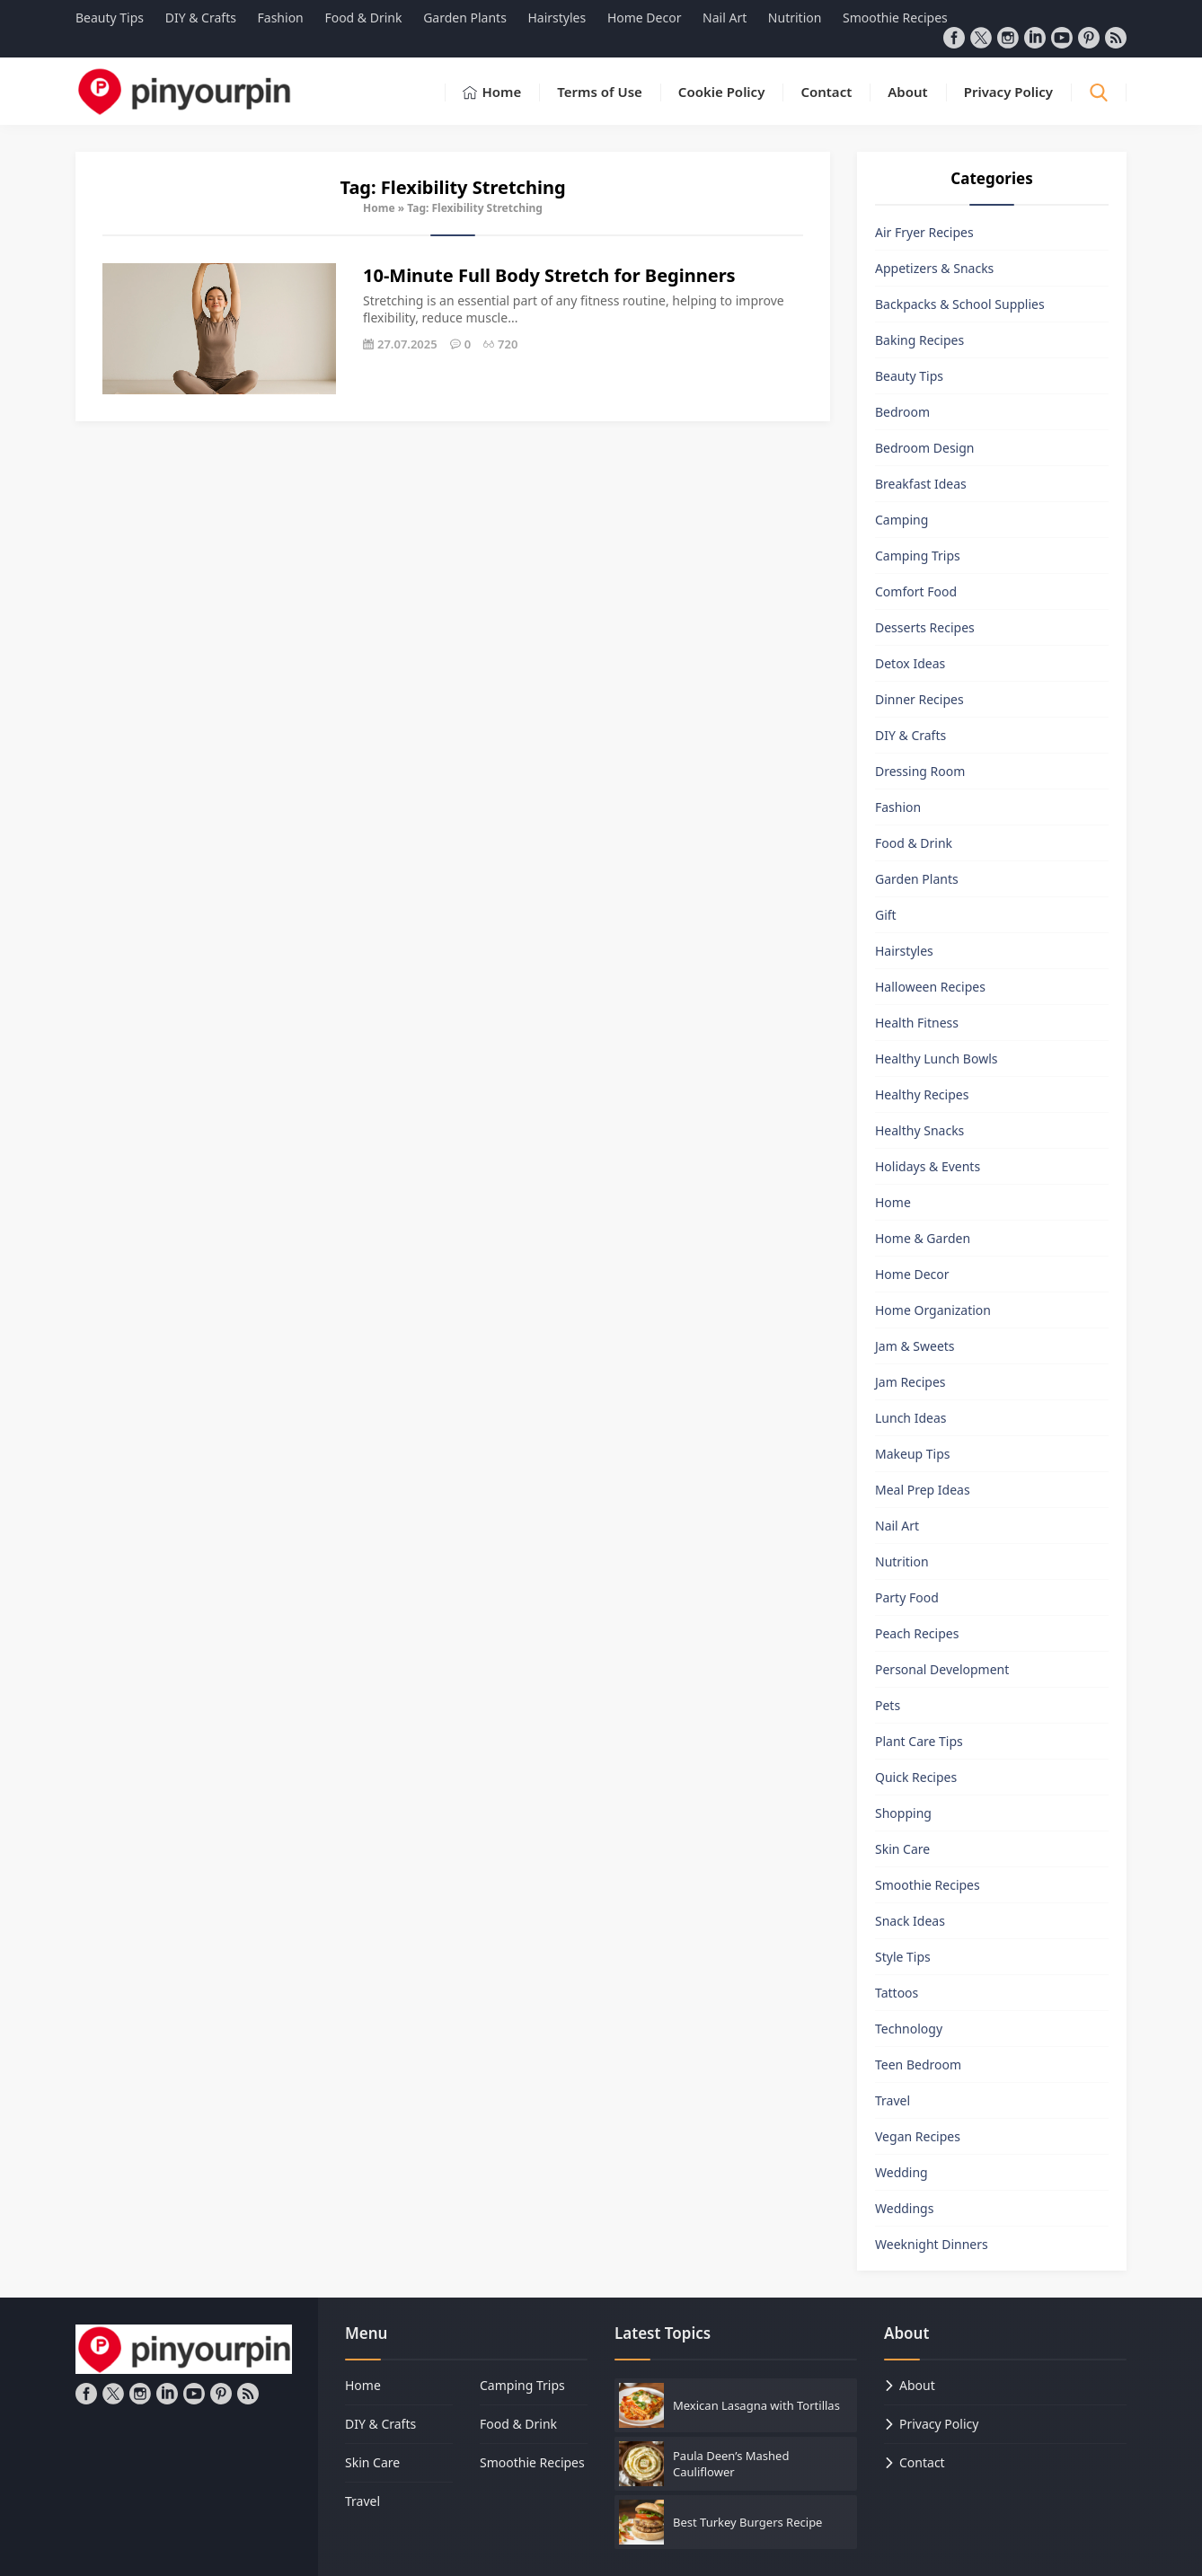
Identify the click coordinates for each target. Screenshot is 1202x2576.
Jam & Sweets (915, 1345)
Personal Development (942, 1669)
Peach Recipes (917, 1633)
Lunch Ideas (910, 1417)
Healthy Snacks (919, 1130)
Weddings (904, 2208)
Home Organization (933, 1310)
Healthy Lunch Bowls (936, 1058)
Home (379, 208)
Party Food (907, 1597)
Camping (901, 519)
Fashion (898, 807)
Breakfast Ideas (921, 483)
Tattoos (896, 1992)
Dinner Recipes (919, 699)
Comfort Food (916, 591)
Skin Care (902, 1848)
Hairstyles (904, 950)
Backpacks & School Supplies (960, 304)
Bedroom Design (924, 447)
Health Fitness (917, 1022)
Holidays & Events (927, 1166)
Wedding (901, 2172)
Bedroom (902, 411)
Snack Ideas (910, 1920)
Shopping (903, 1813)
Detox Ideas (910, 663)
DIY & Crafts (910, 735)
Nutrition (902, 1561)
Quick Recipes (916, 1777)
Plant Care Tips (919, 1741)
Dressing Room (920, 771)
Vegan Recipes (917, 2136)
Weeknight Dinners (931, 2244)
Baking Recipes (919, 339)
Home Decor (912, 1274)
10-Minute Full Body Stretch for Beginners (549, 275)
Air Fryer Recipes (924, 232)
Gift (886, 914)
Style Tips (903, 1956)
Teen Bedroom (918, 2064)
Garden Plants (917, 878)
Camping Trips (917, 555)
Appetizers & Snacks (934, 268)
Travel (892, 2100)
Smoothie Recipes (927, 1884)
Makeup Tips (912, 1453)
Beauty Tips (909, 375)
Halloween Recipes (930, 986)
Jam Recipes (910, 1381)
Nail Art (897, 1525)
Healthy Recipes (921, 1094)
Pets (887, 1705)
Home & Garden (922, 1238)
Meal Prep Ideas (922, 1489)
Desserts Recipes (925, 627)
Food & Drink (913, 842)
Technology (908, 2028)
